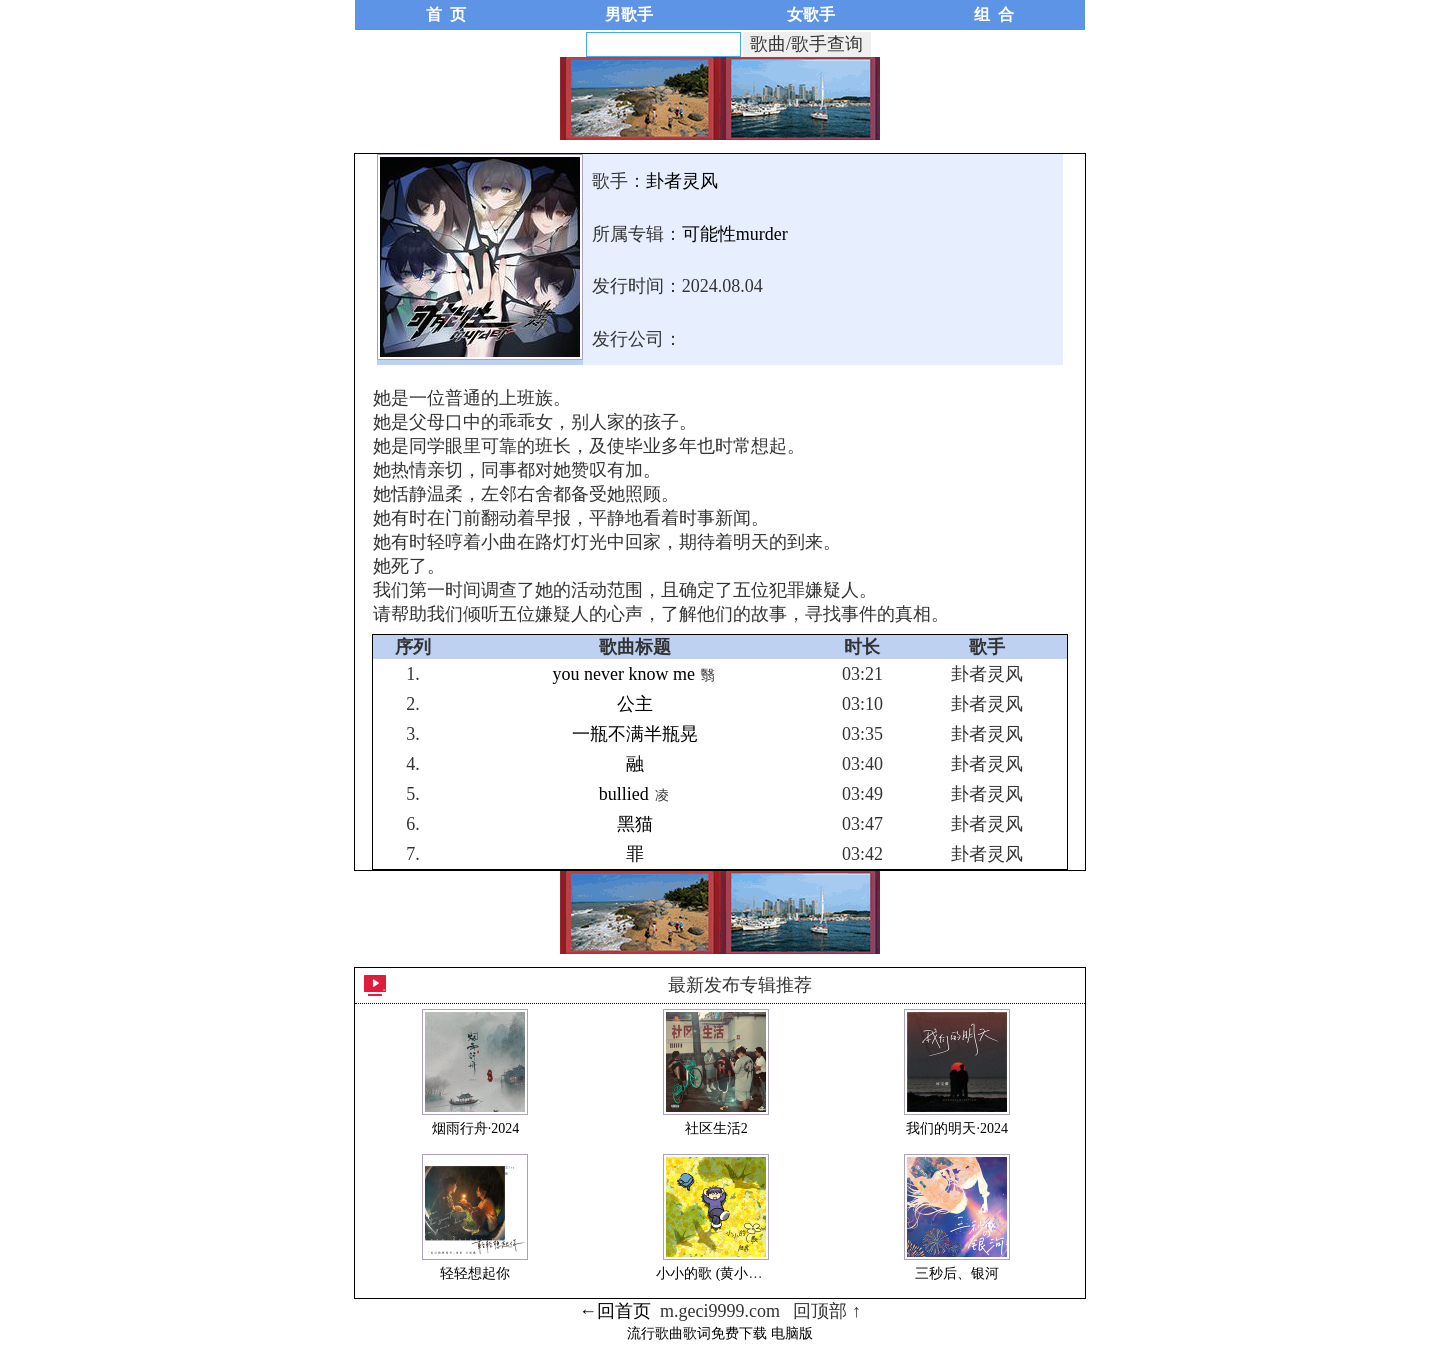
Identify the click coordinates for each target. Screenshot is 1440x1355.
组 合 (994, 14)
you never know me (623, 674)
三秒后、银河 (957, 1273)
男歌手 (629, 14)
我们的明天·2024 (957, 1128)
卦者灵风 (682, 181)
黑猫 (635, 824)
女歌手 (811, 14)
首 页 (446, 14)
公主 (635, 704)
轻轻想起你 (475, 1273)
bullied (624, 794)
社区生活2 (716, 1128)
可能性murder (735, 234)
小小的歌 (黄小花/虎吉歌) (734, 1273)
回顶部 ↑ (827, 1311)
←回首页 (615, 1311)
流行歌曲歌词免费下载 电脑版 (720, 1333)
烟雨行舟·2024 (476, 1128)
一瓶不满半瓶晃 (635, 734)
